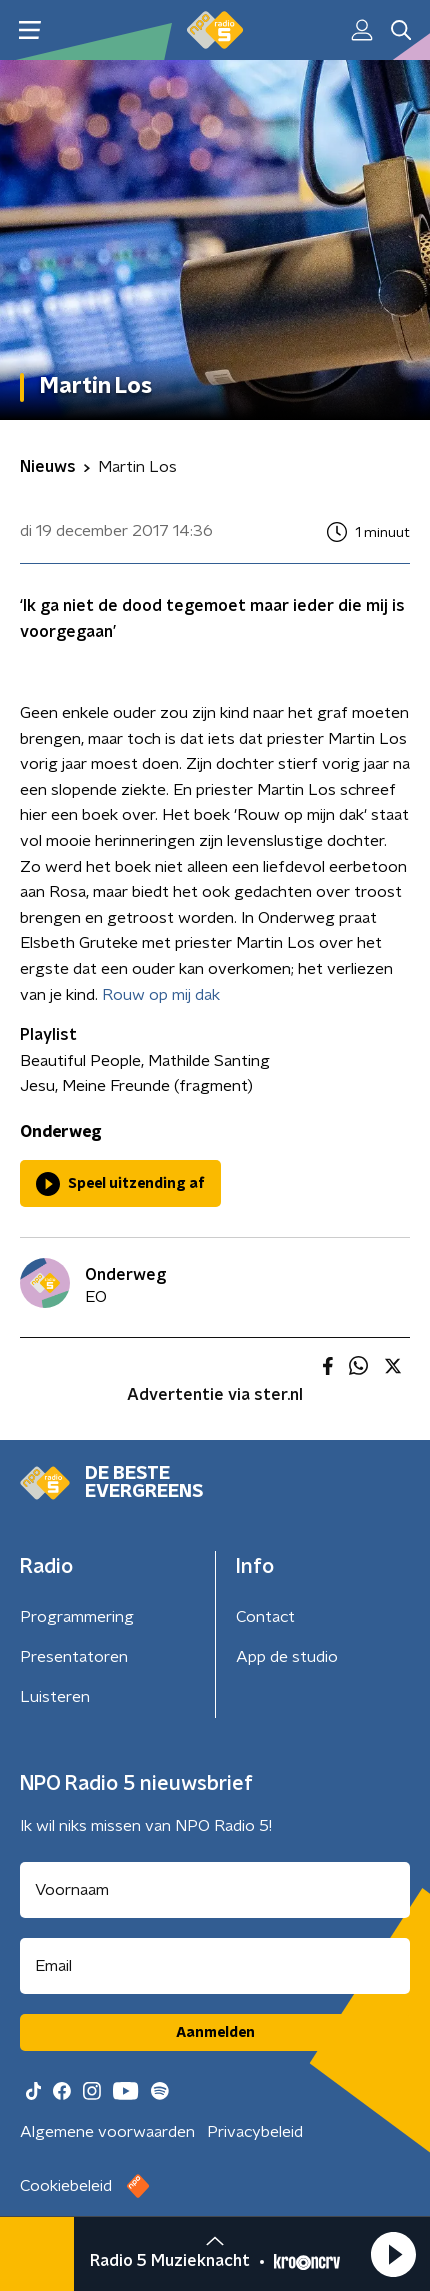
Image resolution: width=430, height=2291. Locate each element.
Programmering (77, 1617)
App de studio (287, 1657)
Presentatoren (74, 1657)
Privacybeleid (255, 2132)
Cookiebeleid (66, 2186)
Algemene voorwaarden (107, 2132)
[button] (393, 2254)
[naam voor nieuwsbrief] (215, 1890)
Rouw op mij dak (161, 995)
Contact (265, 1617)
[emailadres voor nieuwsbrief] (215, 1966)
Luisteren (55, 1697)
